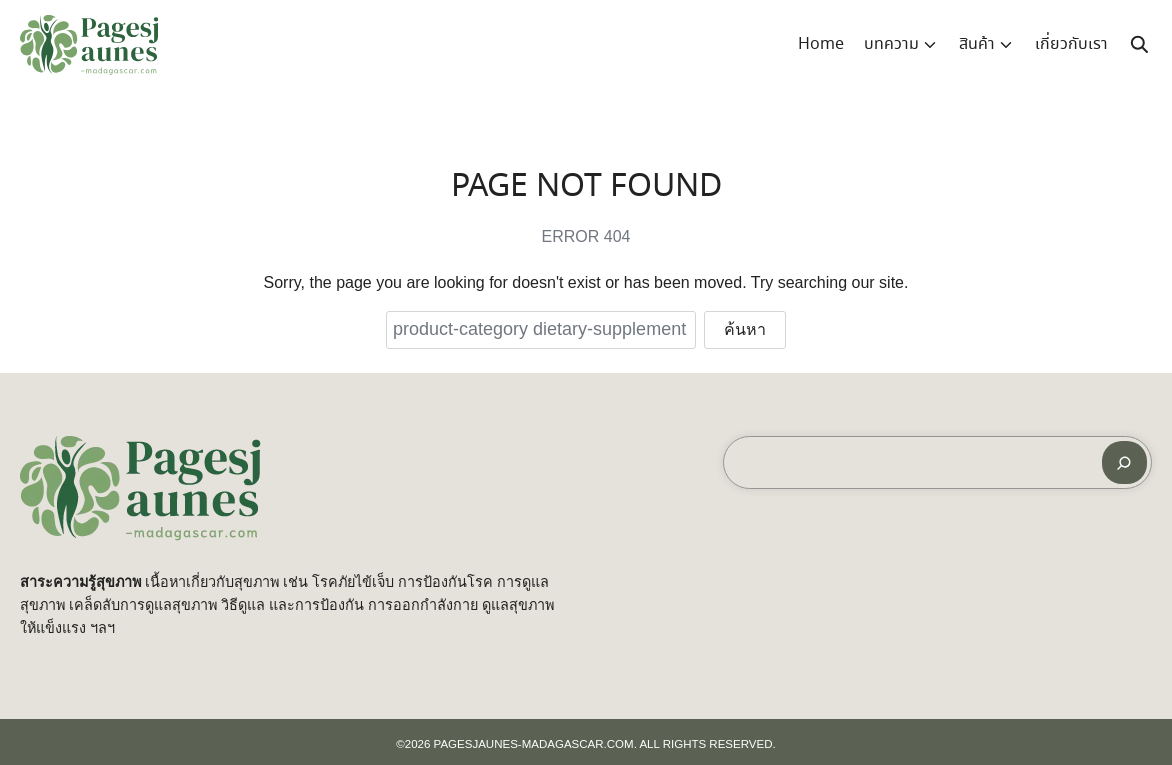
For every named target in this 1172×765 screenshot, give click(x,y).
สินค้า (977, 44)
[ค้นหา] (1124, 462)
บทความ (891, 44)
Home (821, 44)
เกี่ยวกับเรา (1071, 44)
